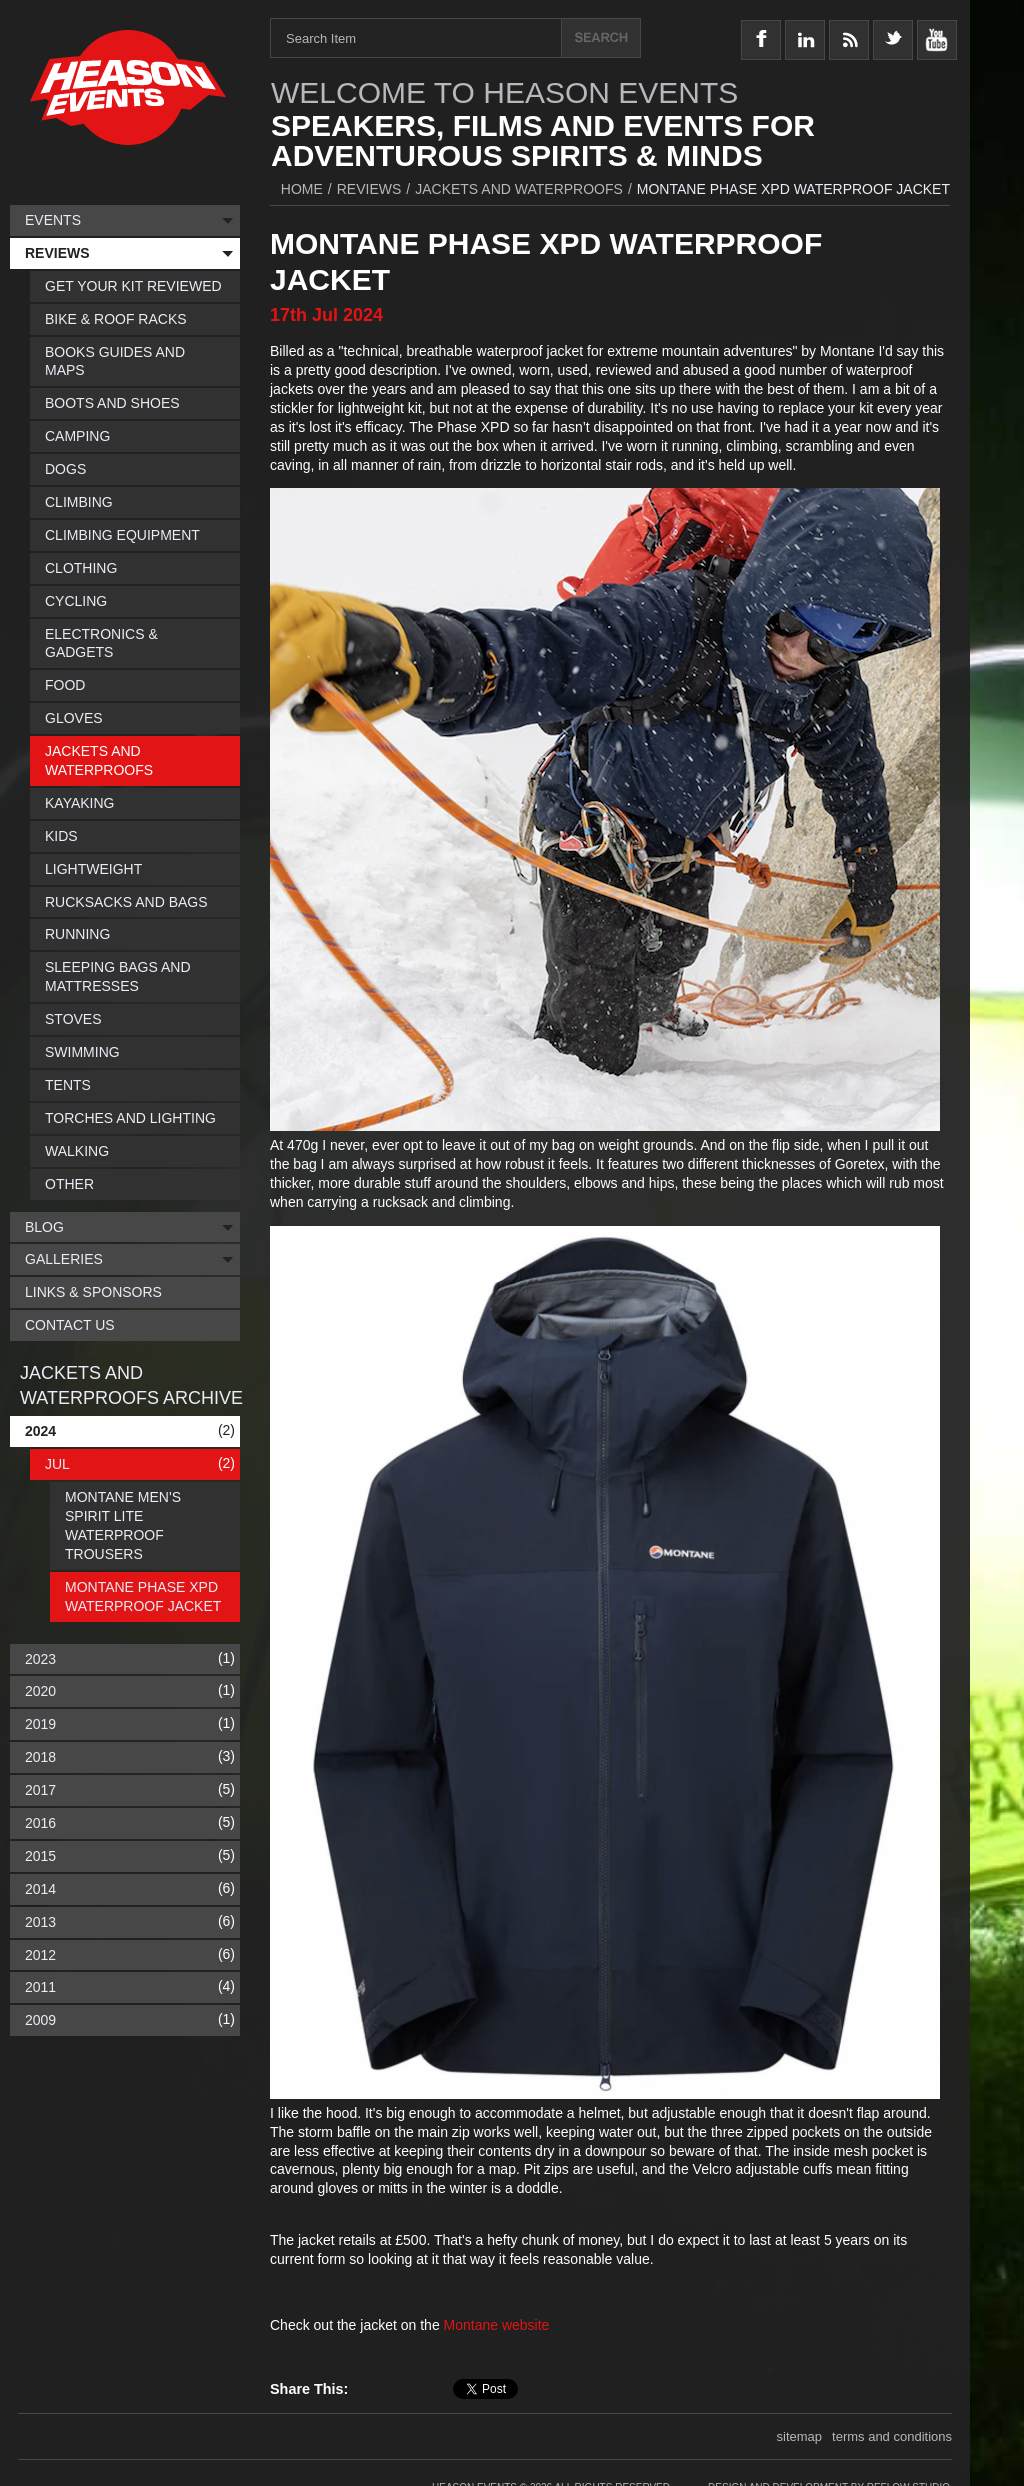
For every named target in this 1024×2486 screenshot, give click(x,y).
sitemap (800, 2432)
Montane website (497, 2325)
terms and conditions (892, 2432)
